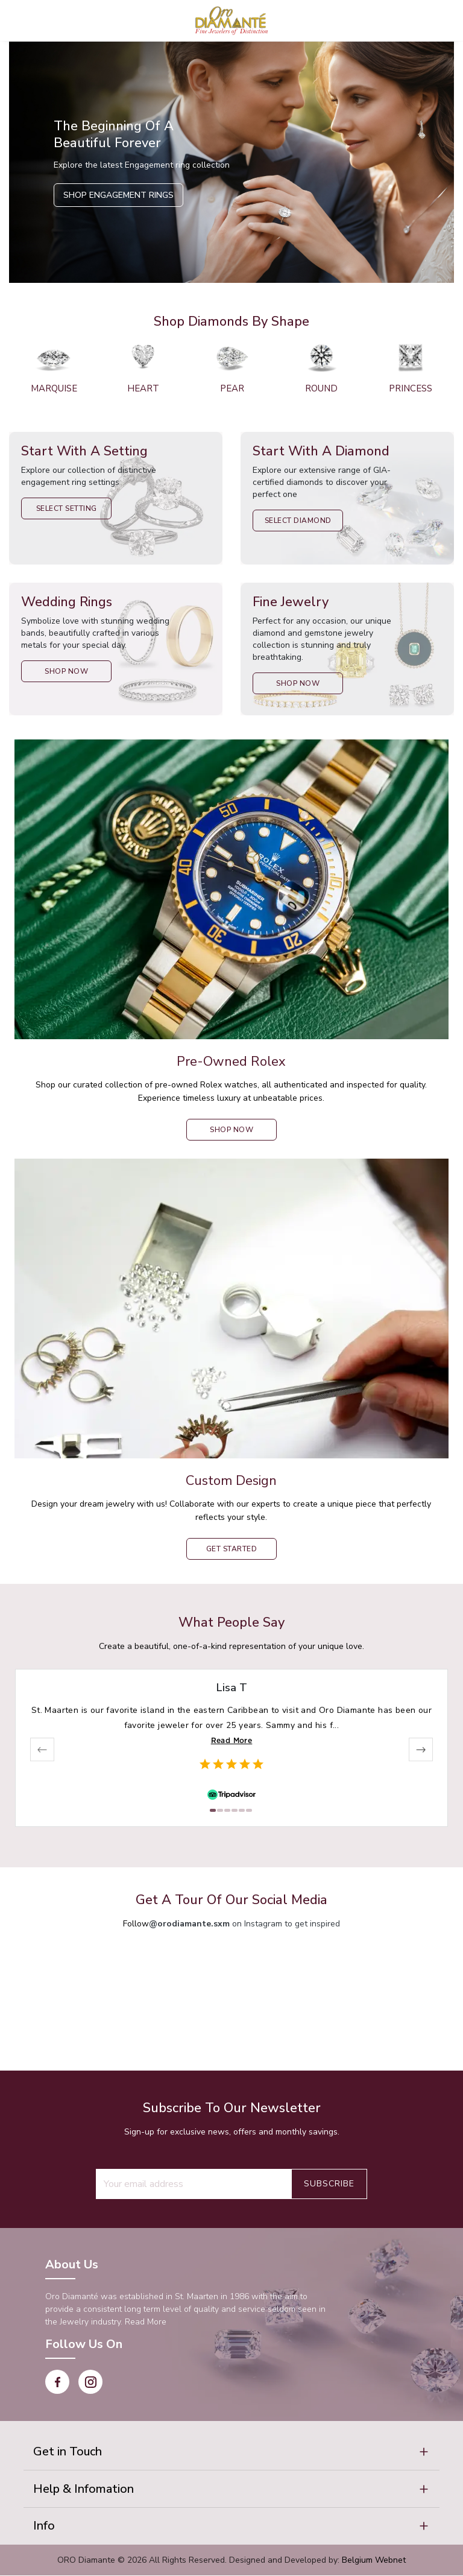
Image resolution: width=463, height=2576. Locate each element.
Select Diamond (298, 520)
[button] (231, 2451)
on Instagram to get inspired (244, 1923)
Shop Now (66, 671)
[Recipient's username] (193, 2184)
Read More (232, 1740)
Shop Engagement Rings (118, 195)
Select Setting (66, 508)
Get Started (231, 1549)
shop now (231, 1130)
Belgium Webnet (374, 2560)
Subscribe (329, 2183)
